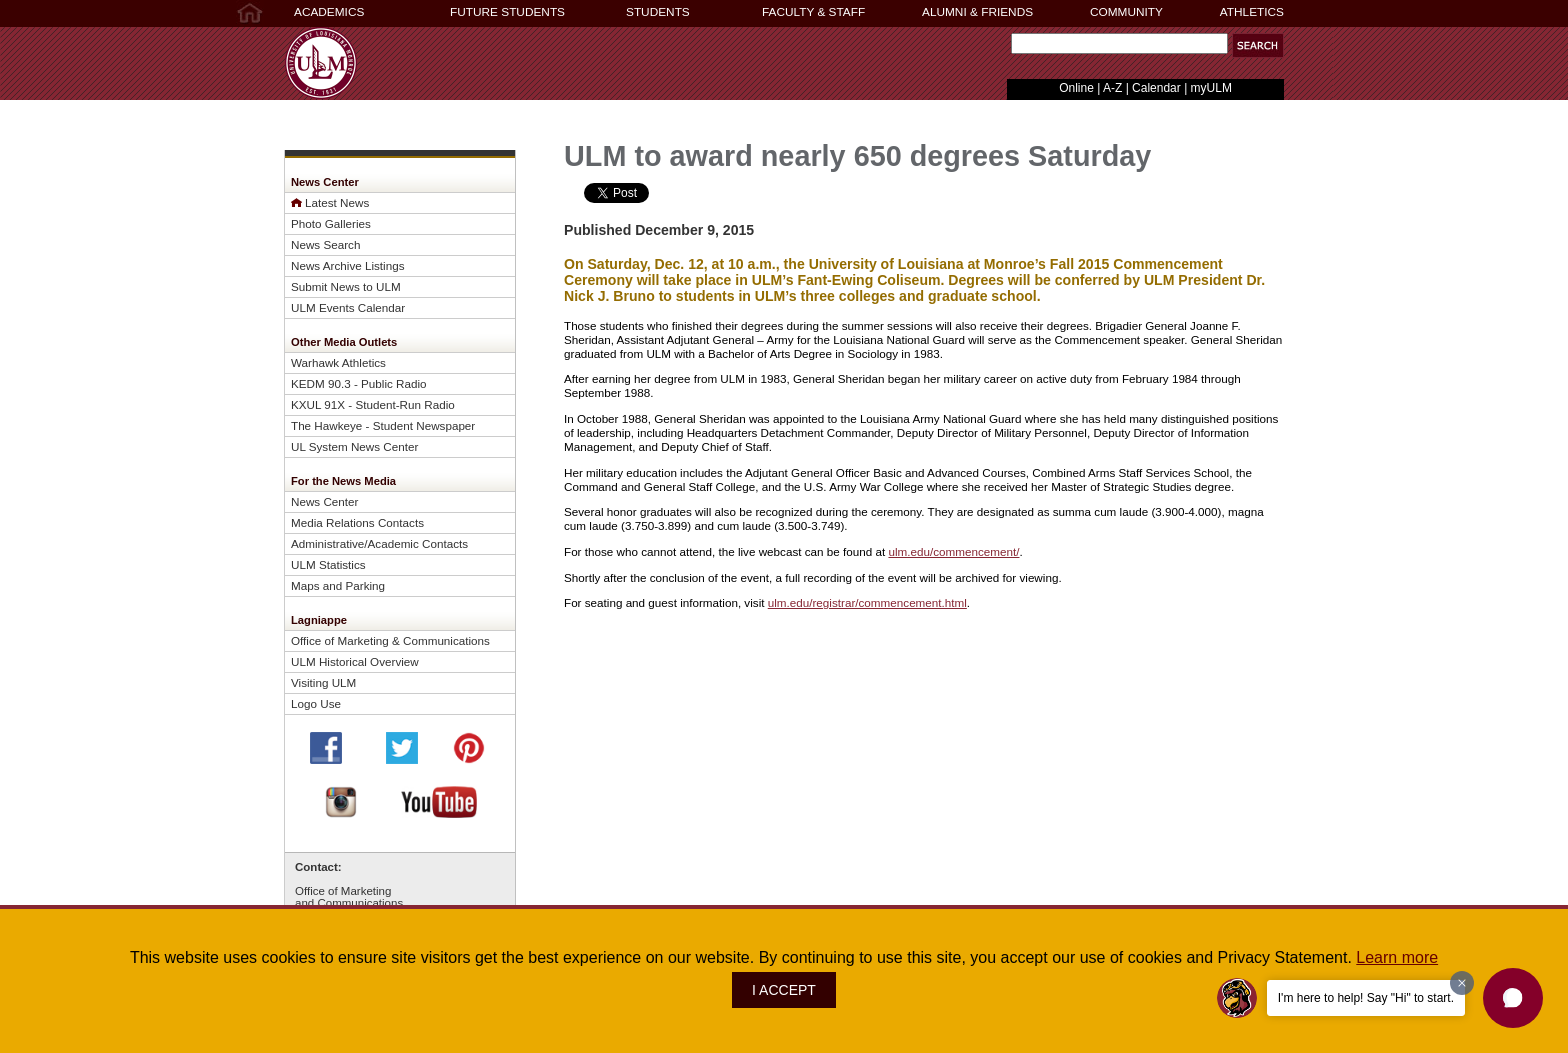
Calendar (1156, 88)
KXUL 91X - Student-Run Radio (373, 404)
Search (1006, 48)
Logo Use (316, 703)
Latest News (337, 202)
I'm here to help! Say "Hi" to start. (1366, 998)
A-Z (1112, 88)
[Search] (1119, 43)
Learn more (1397, 957)
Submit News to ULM (346, 286)
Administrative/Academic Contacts (379, 543)
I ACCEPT (784, 990)
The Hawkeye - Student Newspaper (383, 425)
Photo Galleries (331, 223)
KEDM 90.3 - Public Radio (359, 383)
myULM (1211, 88)
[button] (1513, 998)
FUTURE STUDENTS (507, 12)
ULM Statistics (328, 564)
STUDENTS (658, 12)
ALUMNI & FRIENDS (977, 12)
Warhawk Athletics (338, 362)
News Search (325, 244)
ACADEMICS (329, 12)
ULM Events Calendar (348, 307)
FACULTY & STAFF (813, 12)
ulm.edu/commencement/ (953, 551)
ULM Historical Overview (355, 661)
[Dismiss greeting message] (1462, 983)
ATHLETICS (1252, 12)
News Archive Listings (348, 265)
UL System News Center (354, 446)
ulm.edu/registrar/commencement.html (867, 602)
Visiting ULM (323, 682)
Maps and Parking (338, 585)
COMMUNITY (1126, 12)
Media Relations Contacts (357, 522)
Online (1076, 88)
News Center (324, 501)
